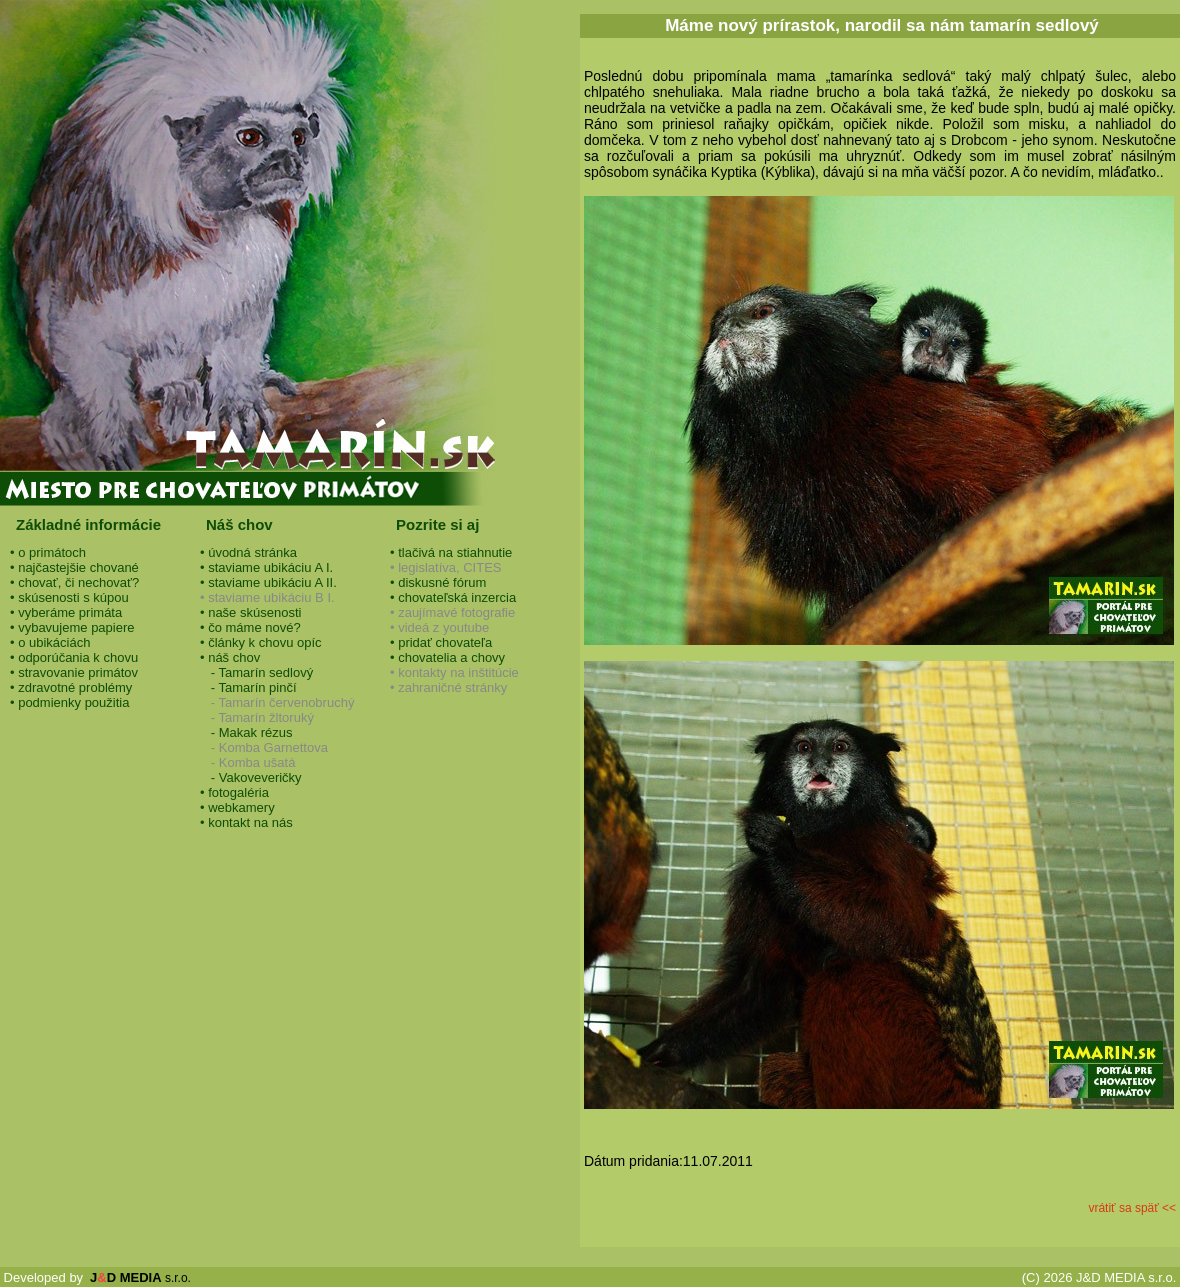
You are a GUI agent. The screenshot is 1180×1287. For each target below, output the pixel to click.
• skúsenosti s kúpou (69, 597)
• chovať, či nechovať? (74, 582)
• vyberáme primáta (66, 612)
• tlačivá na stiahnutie (451, 552)
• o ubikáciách (50, 642)
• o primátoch (48, 552)
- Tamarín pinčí (248, 687)
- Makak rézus (246, 732)
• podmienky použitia (69, 702)
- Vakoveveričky (251, 777)
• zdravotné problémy (71, 687)
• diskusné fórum (438, 582)
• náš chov (230, 657)
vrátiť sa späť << (1132, 1208)
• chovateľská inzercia (453, 597)
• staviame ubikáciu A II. (268, 582)
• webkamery (237, 807)
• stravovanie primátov (74, 672)
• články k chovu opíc (261, 642)
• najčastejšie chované (74, 567)
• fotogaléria (234, 792)
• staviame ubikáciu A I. (266, 567)
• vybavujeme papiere (72, 627)
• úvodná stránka (248, 552)
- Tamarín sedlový (256, 672)
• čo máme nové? (250, 627)
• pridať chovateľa (441, 642)
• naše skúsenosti (250, 612)
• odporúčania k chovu (74, 657)
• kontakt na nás (246, 822)
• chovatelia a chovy (447, 657)
